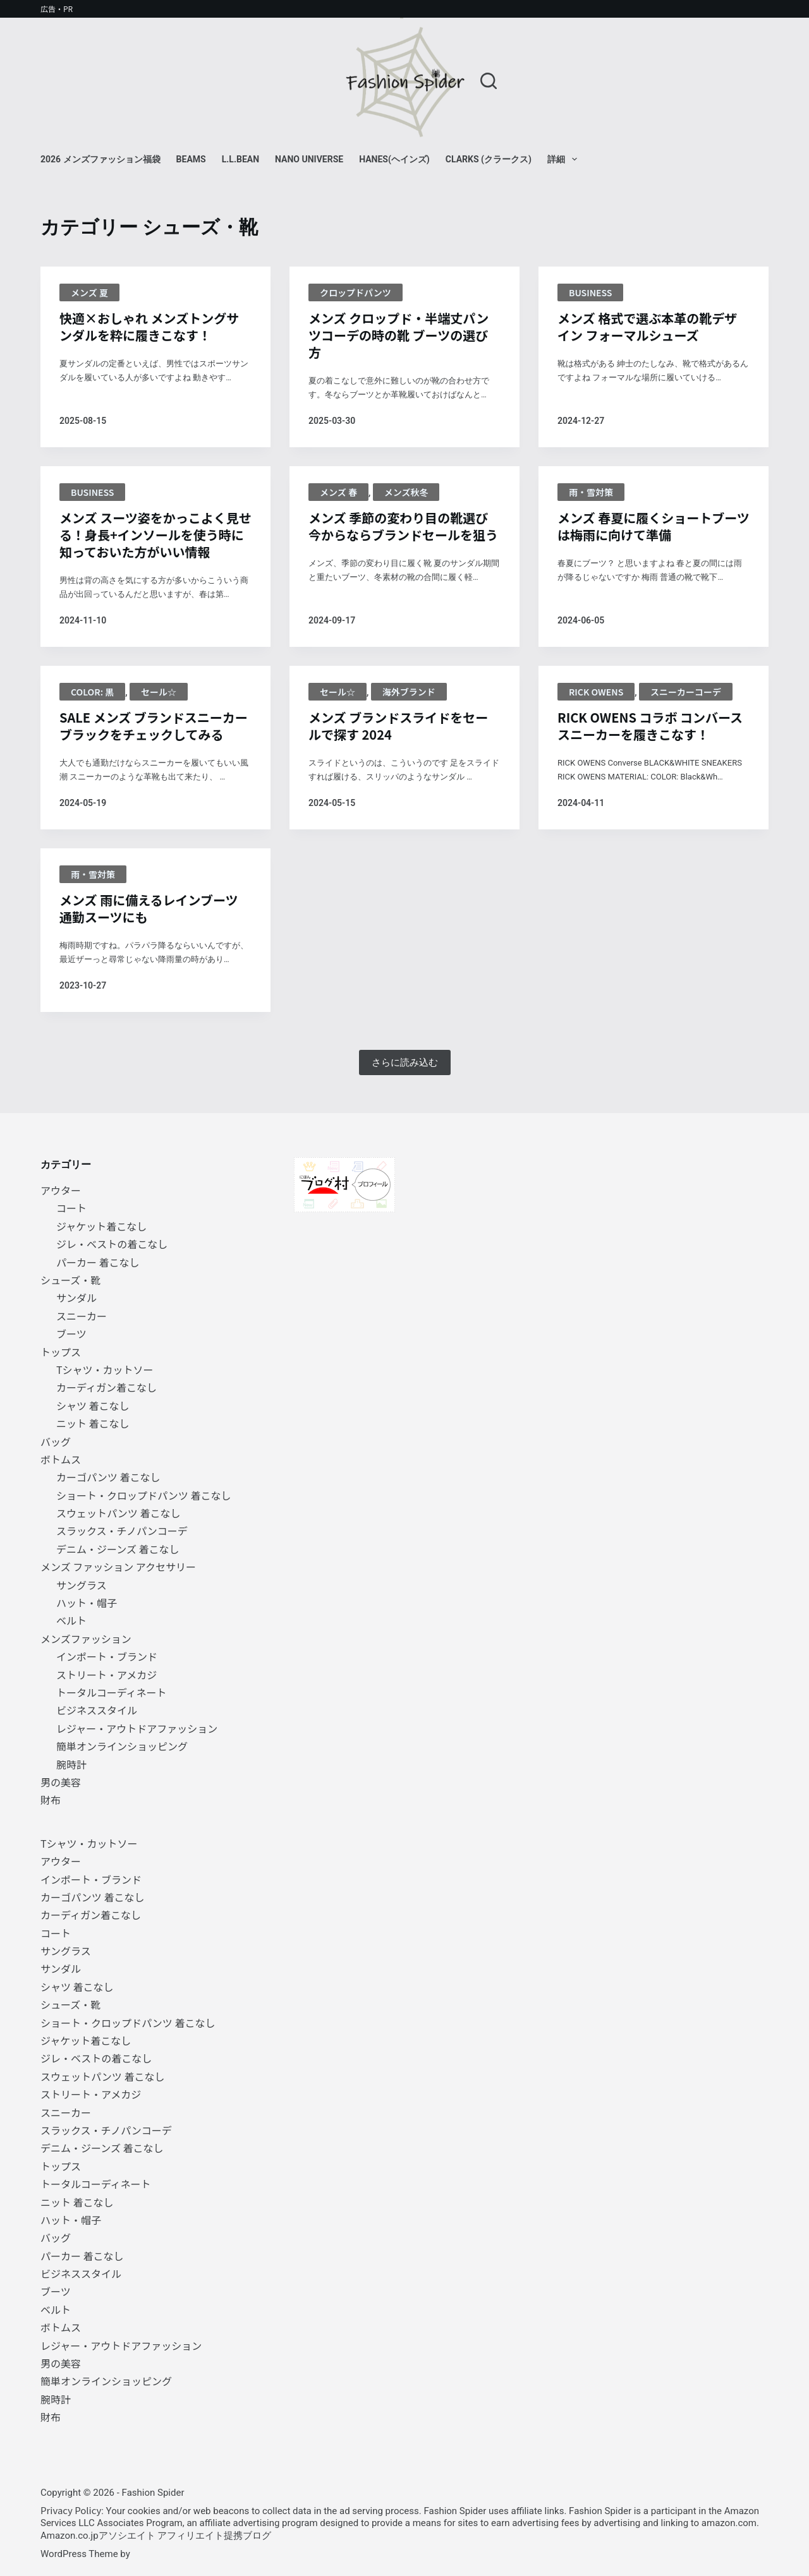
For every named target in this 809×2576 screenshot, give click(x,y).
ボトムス (60, 1459)
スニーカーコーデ (685, 691)
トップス (60, 1351)
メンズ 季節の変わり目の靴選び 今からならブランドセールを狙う (403, 526)
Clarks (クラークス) (489, 159)
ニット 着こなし (93, 1423)
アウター (60, 1190)
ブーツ (71, 1333)
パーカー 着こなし (98, 1262)
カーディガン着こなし (106, 1387)
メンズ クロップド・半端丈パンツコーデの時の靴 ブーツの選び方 (398, 335)
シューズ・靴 (70, 1279)
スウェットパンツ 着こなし (118, 1512)
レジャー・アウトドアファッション (136, 1728)
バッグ (55, 1441)
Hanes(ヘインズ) (394, 159)
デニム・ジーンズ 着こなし (117, 1548)
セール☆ (158, 691)
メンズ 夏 (89, 292)
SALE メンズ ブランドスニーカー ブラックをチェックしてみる (153, 725)
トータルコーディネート (111, 1692)
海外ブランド (408, 691)
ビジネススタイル (96, 1710)
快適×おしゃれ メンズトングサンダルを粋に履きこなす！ (149, 326)
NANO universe (309, 159)
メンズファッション (85, 1638)
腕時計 (71, 1764)
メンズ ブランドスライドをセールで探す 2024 (398, 725)
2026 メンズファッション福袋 (100, 159)
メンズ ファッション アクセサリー (118, 1566)
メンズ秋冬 (406, 492)
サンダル (76, 1297)
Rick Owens (596, 691)
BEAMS (191, 159)
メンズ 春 (338, 492)
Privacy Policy (70, 2510)
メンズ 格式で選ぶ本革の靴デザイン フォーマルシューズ (647, 326)
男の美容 (60, 1782)
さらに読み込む (405, 1062)
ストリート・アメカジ (106, 1674)
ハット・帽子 (86, 1602)
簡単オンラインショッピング (122, 1746)
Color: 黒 (92, 691)
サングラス (81, 1584)
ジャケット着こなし (101, 1226)
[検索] (488, 81)
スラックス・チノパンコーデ (122, 1530)
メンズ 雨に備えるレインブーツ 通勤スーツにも (148, 908)
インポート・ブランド (106, 1656)
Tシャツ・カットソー (105, 1369)
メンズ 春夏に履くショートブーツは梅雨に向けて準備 (653, 526)
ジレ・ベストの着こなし (111, 1243)
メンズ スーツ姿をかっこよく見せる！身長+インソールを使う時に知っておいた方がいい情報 (155, 535)
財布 (50, 1799)
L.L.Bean (240, 159)
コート (71, 1207)
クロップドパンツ (355, 292)
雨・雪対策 (591, 492)
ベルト (71, 1620)
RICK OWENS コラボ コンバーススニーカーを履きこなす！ (650, 725)
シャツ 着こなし (93, 1405)
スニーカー (81, 1315)
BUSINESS (590, 292)
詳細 (564, 159)
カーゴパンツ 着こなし (108, 1476)
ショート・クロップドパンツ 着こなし (143, 1495)
